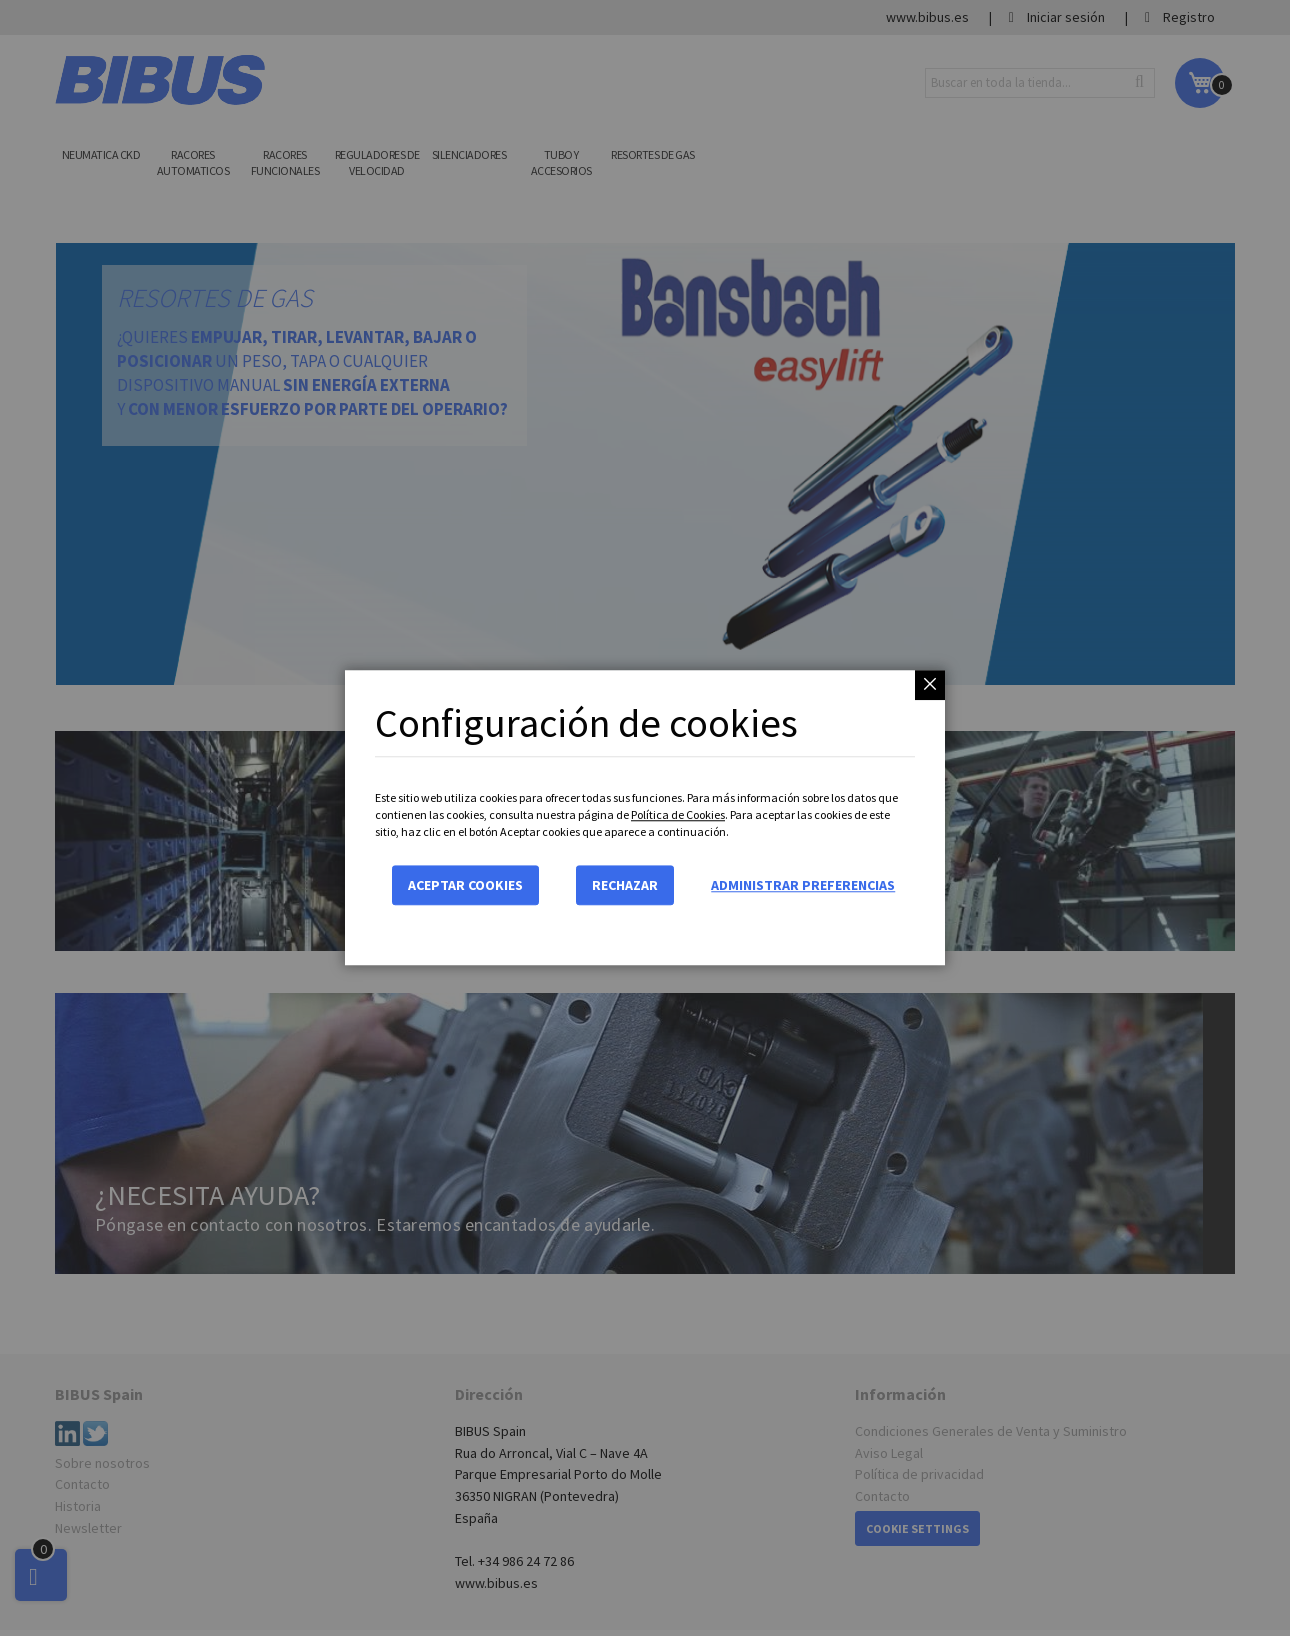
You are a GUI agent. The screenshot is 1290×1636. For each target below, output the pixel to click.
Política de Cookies (678, 814)
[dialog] (645, 818)
